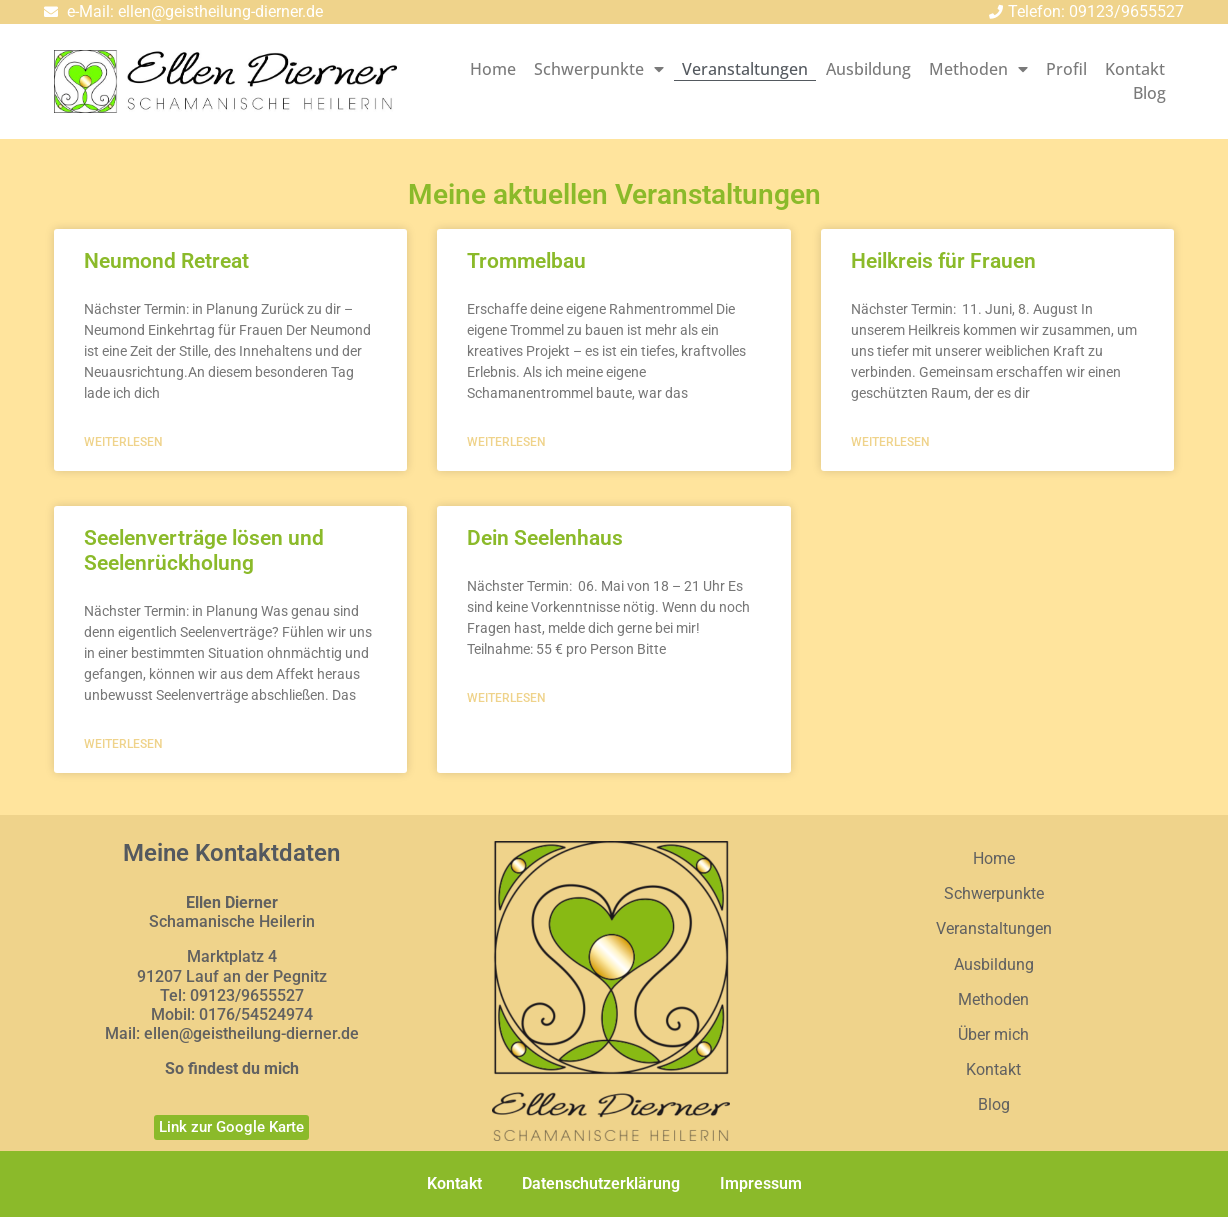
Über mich (993, 1034)
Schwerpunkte (599, 69)
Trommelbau (526, 261)
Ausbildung (868, 69)
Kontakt (1135, 69)
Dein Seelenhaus (545, 538)
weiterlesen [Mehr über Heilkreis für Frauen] (890, 442)
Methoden (978, 69)
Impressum (761, 1183)
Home (493, 69)
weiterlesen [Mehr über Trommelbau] (506, 442)
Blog (1149, 93)
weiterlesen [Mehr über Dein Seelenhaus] (506, 698)
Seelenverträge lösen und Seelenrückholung (204, 550)
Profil (1066, 69)
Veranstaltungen (745, 69)
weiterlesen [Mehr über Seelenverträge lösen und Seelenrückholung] (123, 744)
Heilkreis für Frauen (943, 261)
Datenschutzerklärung (601, 1183)
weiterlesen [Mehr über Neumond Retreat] (123, 442)
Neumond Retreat (166, 261)
